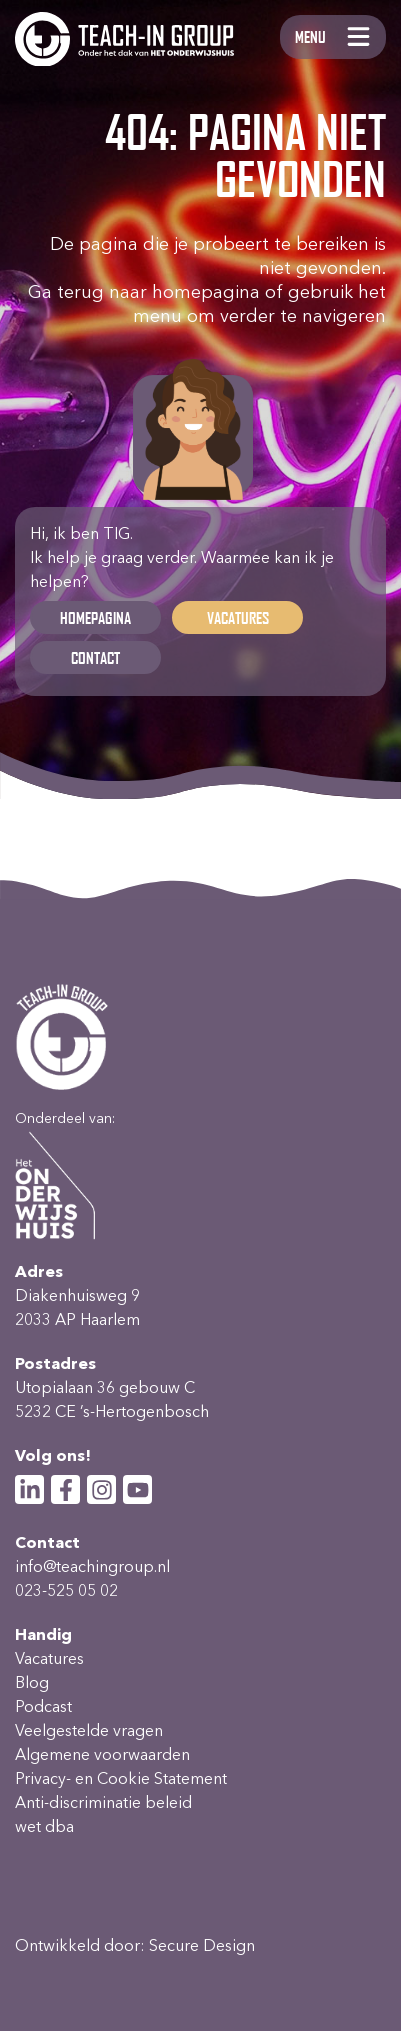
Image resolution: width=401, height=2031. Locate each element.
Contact (95, 657)
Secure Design (202, 1945)
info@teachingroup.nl (92, 1566)
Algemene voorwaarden (102, 1754)
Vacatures (238, 617)
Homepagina (95, 617)
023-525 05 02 (66, 1590)
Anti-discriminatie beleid (103, 1802)
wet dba (44, 1826)
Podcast (43, 1706)
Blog (32, 1682)
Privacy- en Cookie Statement (121, 1778)
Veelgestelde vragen (89, 1730)
